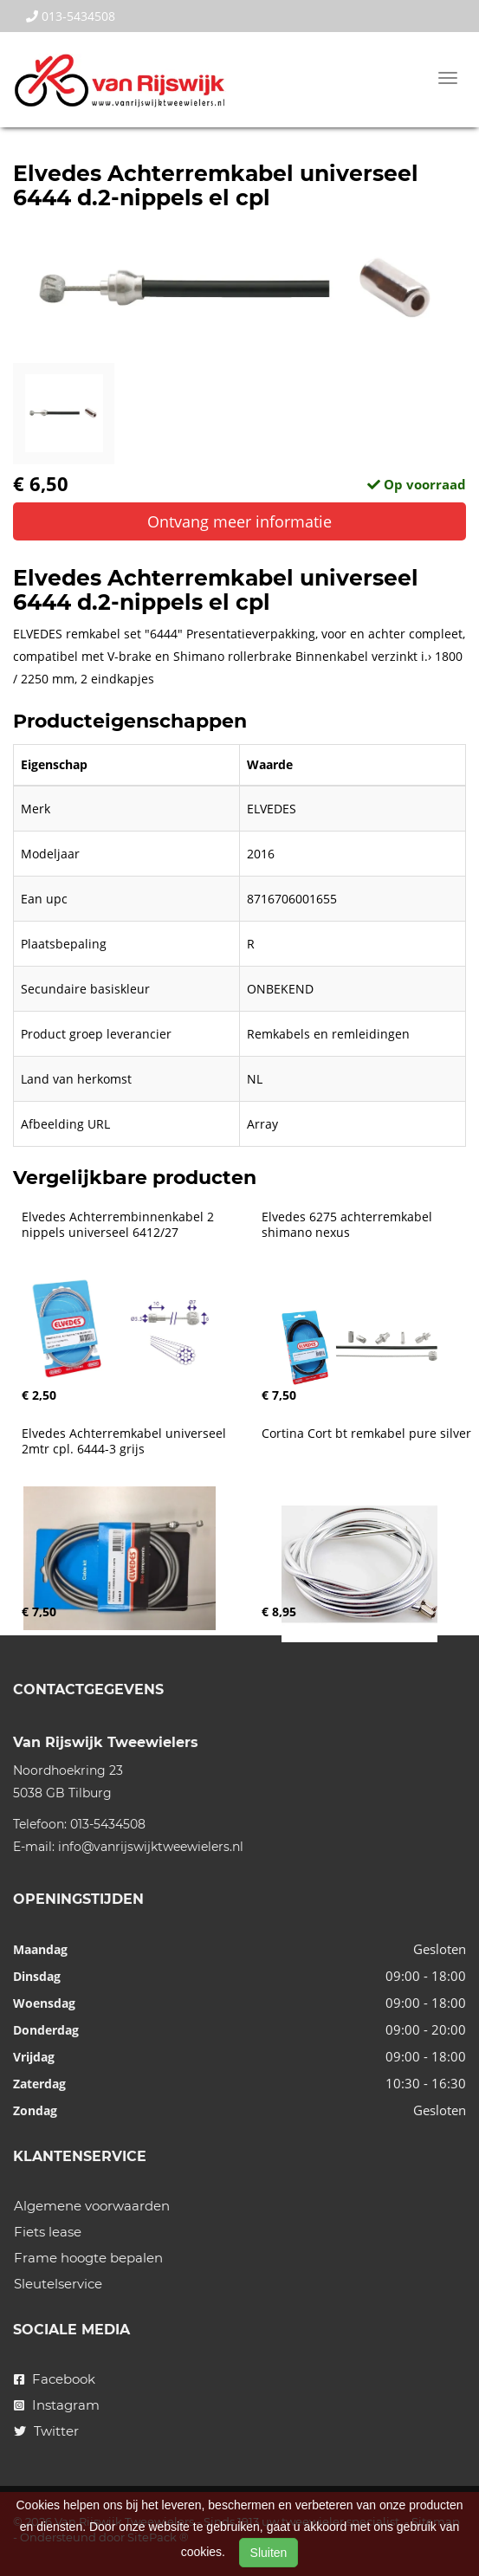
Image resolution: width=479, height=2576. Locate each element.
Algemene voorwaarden (92, 2205)
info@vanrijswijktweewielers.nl (150, 1846)
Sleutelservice (58, 2283)
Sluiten (269, 2553)
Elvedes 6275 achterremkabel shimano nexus (349, 1224)
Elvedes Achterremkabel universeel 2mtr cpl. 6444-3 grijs (126, 1441)
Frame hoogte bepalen (88, 2257)
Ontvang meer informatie (239, 521)
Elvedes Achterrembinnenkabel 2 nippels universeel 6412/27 (119, 1224)
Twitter (46, 2431)
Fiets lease (47, 2231)
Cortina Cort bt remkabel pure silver (366, 1433)
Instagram (57, 2405)
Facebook (54, 2379)
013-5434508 (70, 16)
